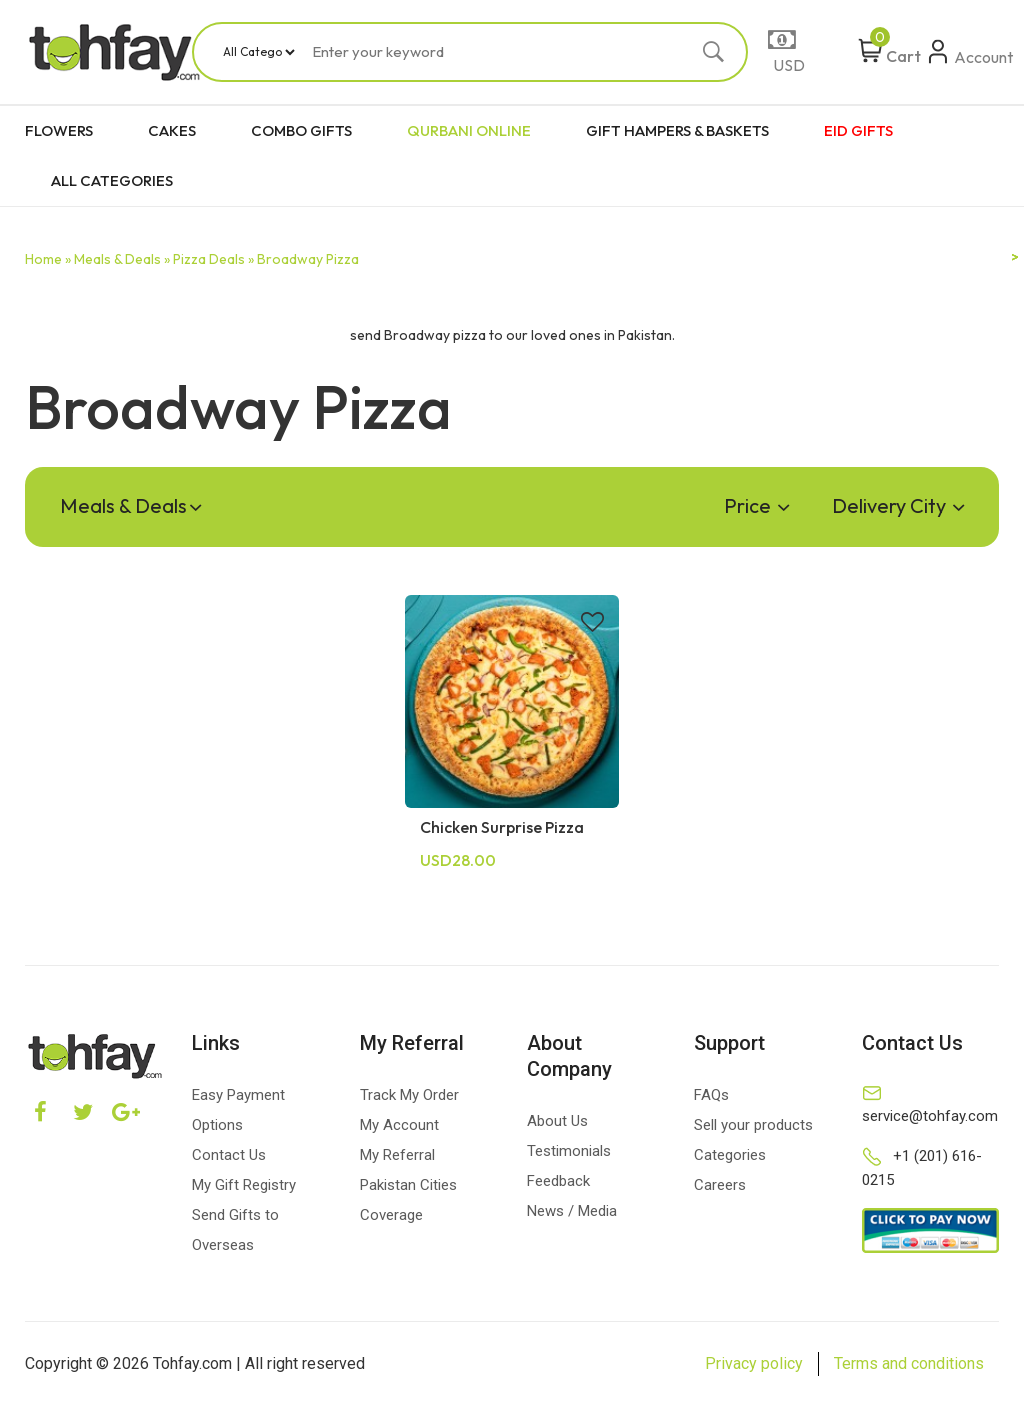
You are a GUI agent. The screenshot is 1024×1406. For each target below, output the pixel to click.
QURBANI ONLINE (469, 130)
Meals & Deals (130, 505)
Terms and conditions (909, 1363)
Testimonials (569, 1151)
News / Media (572, 1211)
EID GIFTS (858, 130)
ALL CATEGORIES (112, 180)
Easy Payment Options (238, 1110)
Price (756, 505)
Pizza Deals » (213, 259)
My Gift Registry (244, 1185)
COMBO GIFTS (301, 130)
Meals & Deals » (122, 259)
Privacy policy (754, 1363)
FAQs (711, 1095)
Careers (720, 1185)
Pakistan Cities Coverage (408, 1200)
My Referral (397, 1155)
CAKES (172, 130)
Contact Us (229, 1155)
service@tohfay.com (930, 1116)
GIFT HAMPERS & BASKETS (677, 130)
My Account (399, 1125)
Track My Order (409, 1095)
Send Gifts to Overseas (235, 1230)
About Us (557, 1121)
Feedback (558, 1181)
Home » (48, 259)
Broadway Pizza (308, 259)
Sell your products (753, 1125)
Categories (730, 1155)
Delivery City (898, 505)
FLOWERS (59, 130)
